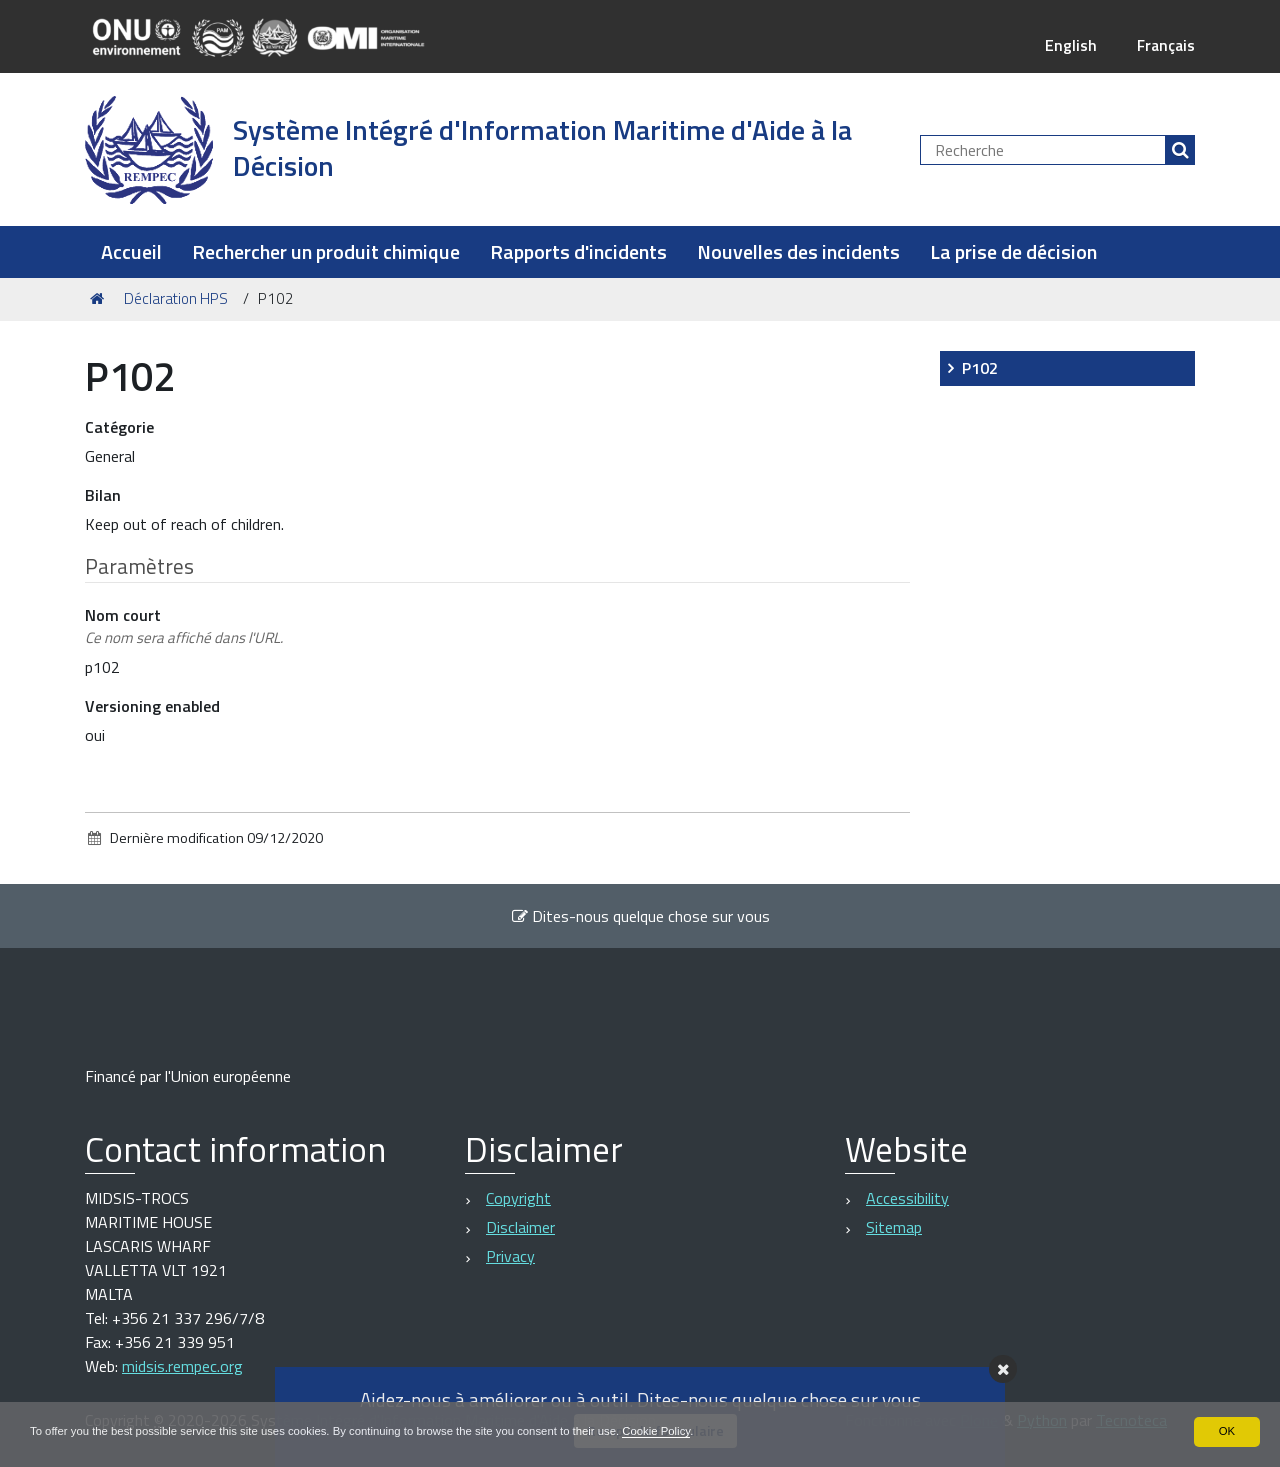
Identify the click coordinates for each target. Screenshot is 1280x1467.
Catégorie (119, 427)
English (1068, 45)
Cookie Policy (693, 1431)
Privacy (510, 1256)
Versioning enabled (152, 706)
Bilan (103, 495)
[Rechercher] (1180, 150)
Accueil (131, 251)
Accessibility (907, 1198)
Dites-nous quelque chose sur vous (640, 916)
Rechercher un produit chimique (326, 251)
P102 (980, 368)
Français (1164, 45)
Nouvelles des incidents (798, 251)
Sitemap (894, 1227)
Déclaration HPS (176, 298)
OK (1226, 1431)
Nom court (184, 626)
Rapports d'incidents (578, 251)
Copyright (518, 1198)
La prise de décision (1013, 251)
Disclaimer (520, 1227)
